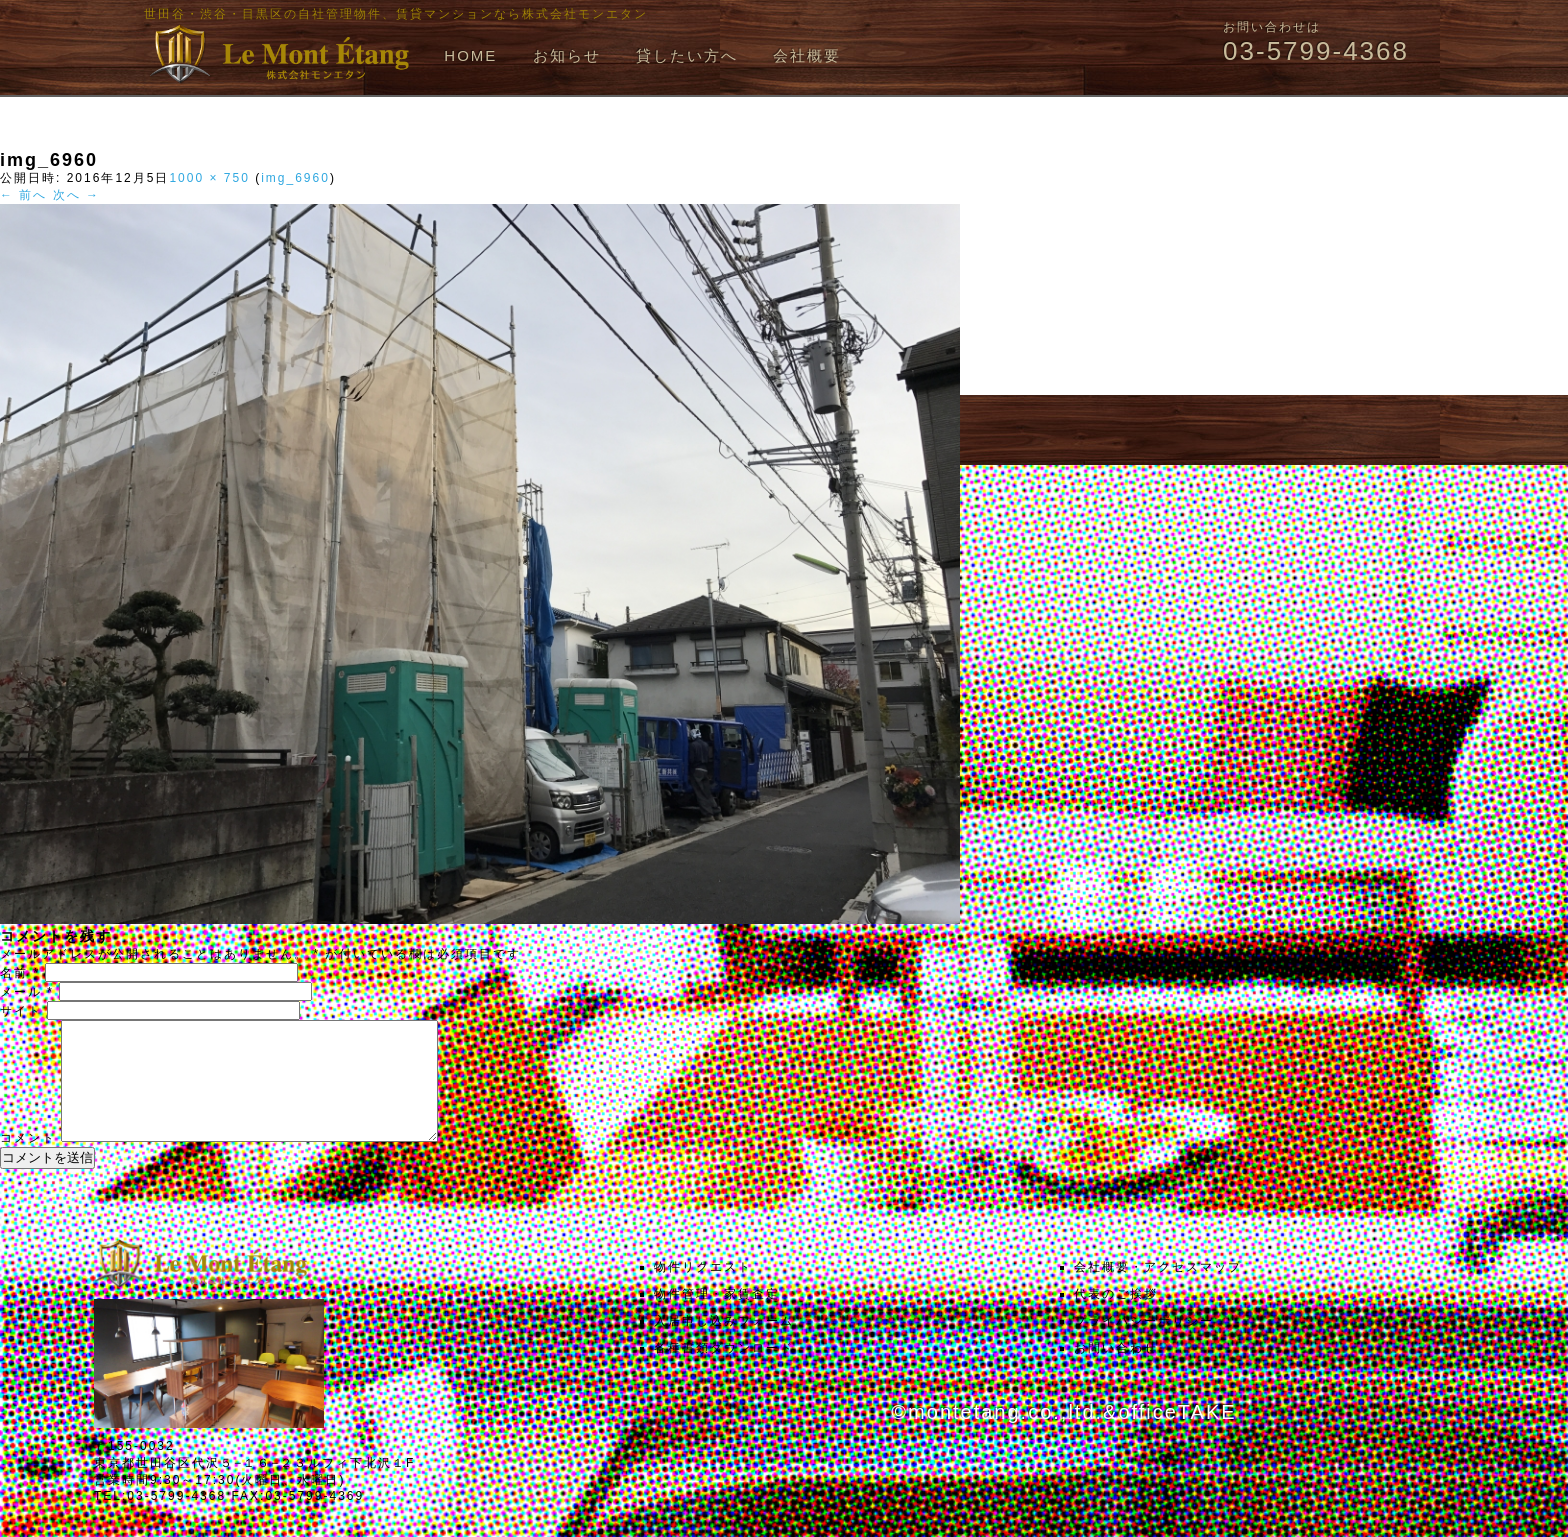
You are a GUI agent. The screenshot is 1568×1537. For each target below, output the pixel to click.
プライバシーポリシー (1144, 1345)
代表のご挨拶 (1116, 1318)
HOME (470, 55)
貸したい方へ (687, 55)
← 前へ (23, 195)
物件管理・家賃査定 (717, 1318)
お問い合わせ (1116, 1372)
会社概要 (807, 55)
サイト (21, 1011)
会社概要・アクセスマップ (1158, 1291)
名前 (20, 973)
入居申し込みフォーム (724, 1345)
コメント (28, 1162)
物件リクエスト (703, 1291)
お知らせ (567, 55)
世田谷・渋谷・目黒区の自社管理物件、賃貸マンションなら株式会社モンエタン (396, 14)
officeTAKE (1177, 1436)
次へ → (76, 195)
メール (27, 992)
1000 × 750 (209, 178)
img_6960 (295, 178)
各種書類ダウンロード (724, 1372)
